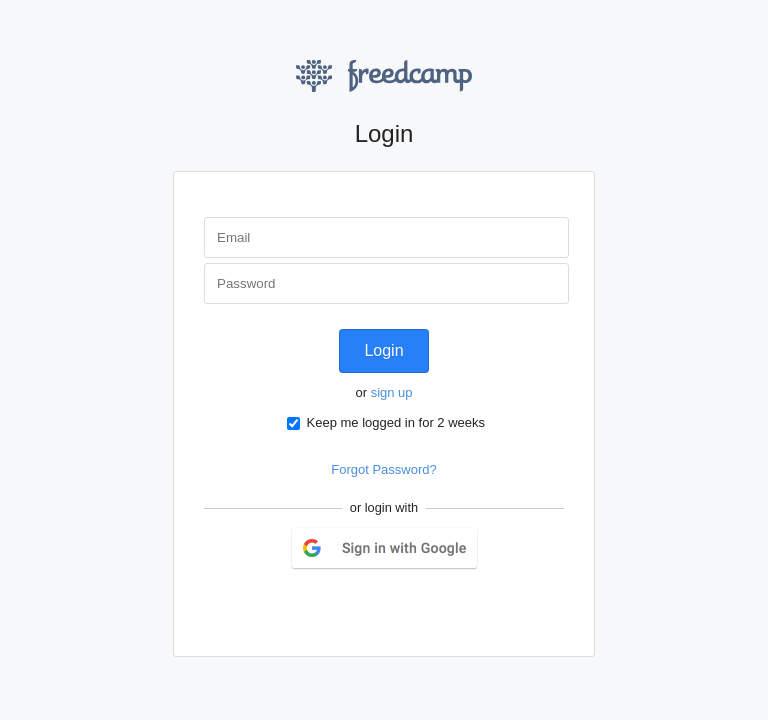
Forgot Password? (384, 469)
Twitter (361, 606)
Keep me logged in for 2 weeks (386, 422)
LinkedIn (406, 606)
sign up (392, 392)
